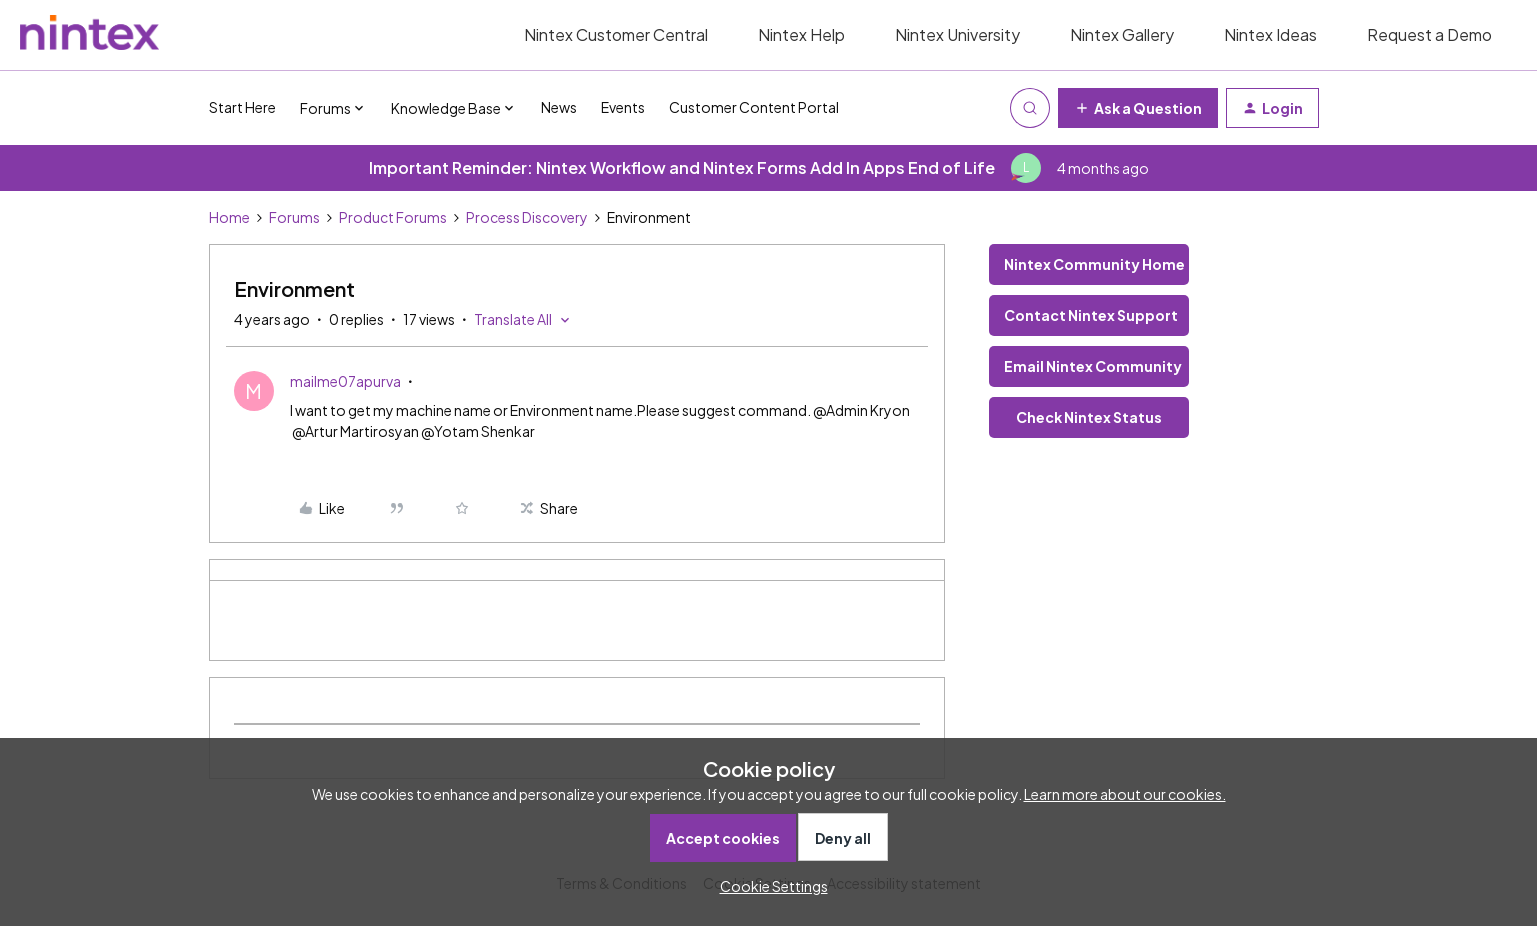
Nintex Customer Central (616, 34)
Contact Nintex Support (1091, 315)
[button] (1138, 108)
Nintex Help (801, 34)
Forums (294, 217)
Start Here (242, 107)
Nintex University (957, 34)
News (559, 107)
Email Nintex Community (1093, 366)
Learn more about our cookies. (1125, 794)
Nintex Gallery (1122, 34)
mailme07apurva (345, 381)
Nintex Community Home (1094, 264)
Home (229, 217)
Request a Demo (1429, 34)
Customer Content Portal (754, 107)
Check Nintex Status (1089, 417)
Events (623, 107)
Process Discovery (527, 217)
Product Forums (393, 217)
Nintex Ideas (1270, 34)
